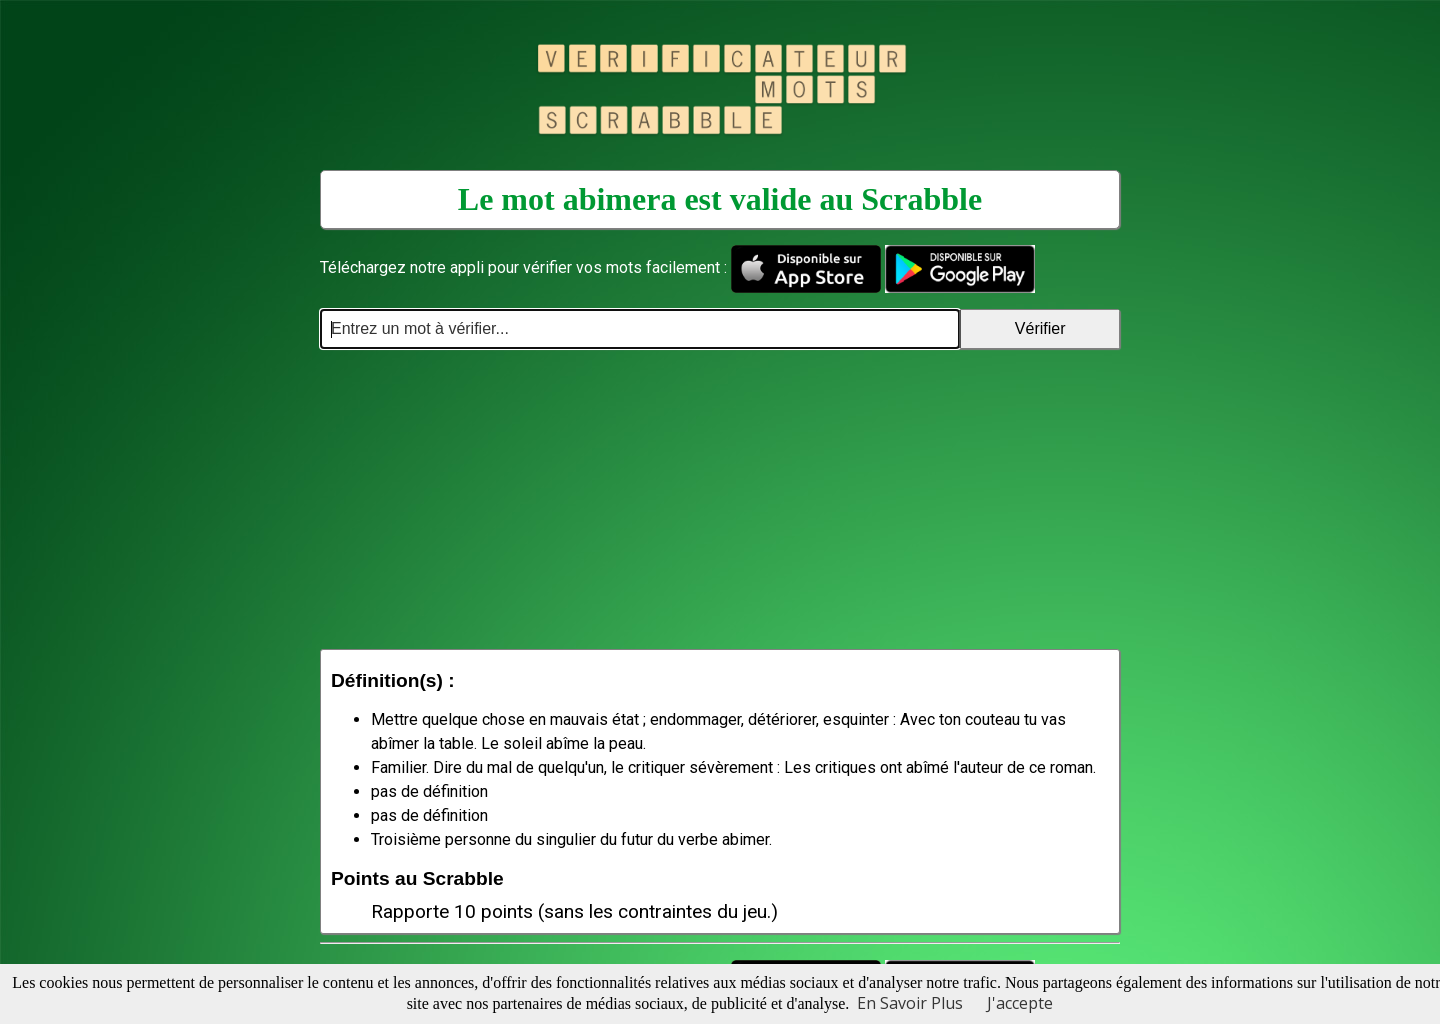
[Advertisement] (720, 499)
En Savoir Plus (910, 1003)
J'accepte (1020, 1003)
